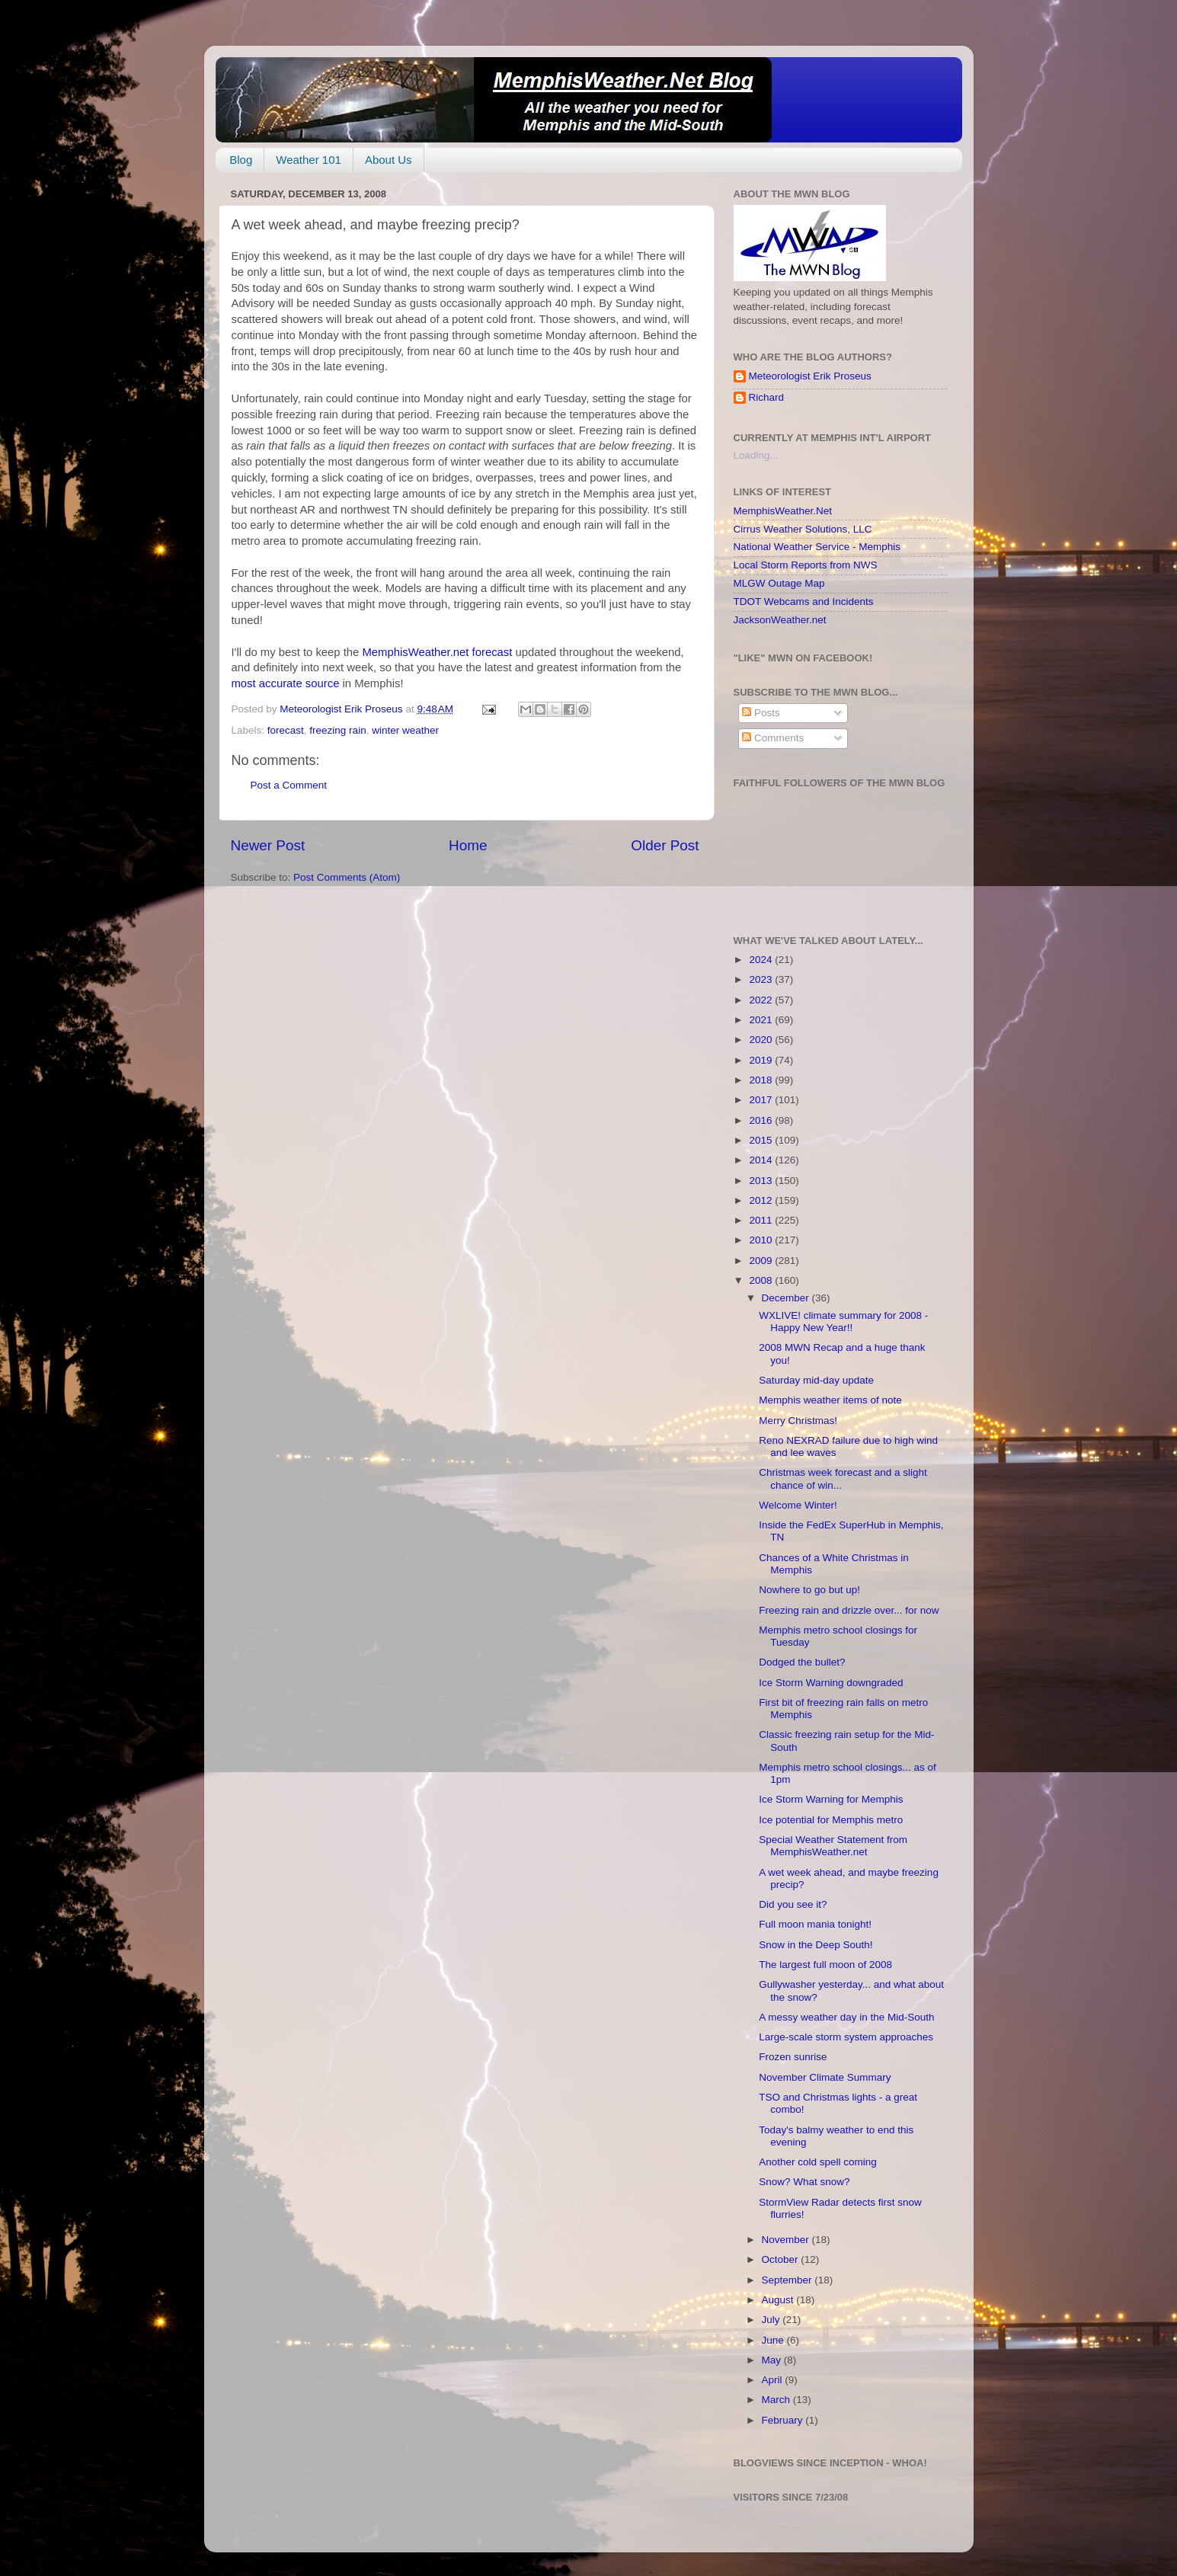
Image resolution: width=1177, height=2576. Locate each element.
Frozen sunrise (793, 2056)
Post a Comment (289, 785)
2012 (762, 1200)
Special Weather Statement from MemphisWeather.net (833, 1846)
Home (468, 845)
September (788, 2280)
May (773, 2360)
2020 (762, 1039)
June (774, 2340)
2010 (762, 1240)
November (787, 2239)
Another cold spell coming (818, 2162)
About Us (388, 159)
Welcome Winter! (798, 1505)
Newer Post (268, 845)
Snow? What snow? (804, 2181)
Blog (240, 159)
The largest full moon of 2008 (825, 1964)
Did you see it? (793, 1904)
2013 (762, 1180)
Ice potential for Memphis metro (831, 1820)
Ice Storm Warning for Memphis (831, 1799)
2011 (762, 1220)
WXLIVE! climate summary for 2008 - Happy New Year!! (843, 1321)
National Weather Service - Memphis (817, 546)
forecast (285, 730)
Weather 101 (308, 159)
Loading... (756, 455)
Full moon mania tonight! (815, 1924)
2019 (762, 1060)
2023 (762, 979)
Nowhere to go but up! (809, 1589)
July (772, 2319)
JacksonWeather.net (780, 620)
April (773, 2380)
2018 (762, 1080)
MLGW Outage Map (779, 583)
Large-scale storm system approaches (846, 2037)
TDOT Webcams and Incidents (804, 601)
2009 (762, 1260)
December (787, 1298)
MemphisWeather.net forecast (438, 652)
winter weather (405, 730)
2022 (762, 1000)
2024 (762, 959)
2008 (762, 1280)
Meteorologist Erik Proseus (810, 376)
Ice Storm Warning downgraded (831, 1682)
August (779, 2300)
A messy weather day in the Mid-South (846, 2017)
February (784, 2420)
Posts (761, 712)
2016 (762, 1120)
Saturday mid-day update (816, 1380)
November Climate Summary (825, 2077)
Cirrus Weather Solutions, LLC (803, 529)
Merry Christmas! (798, 1420)
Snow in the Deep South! (815, 1944)
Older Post (665, 845)
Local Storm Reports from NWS (806, 565)
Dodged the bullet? (802, 1662)
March (777, 2399)
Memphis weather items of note (830, 1400)
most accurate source (286, 683)
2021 (762, 1020)
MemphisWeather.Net (783, 511)
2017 (762, 1100)
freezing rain (337, 730)
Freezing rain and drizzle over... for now (849, 1610)
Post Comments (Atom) (346, 877)
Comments (773, 738)
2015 (762, 1140)
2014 (762, 1160)
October (781, 2259)
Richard (767, 397)
